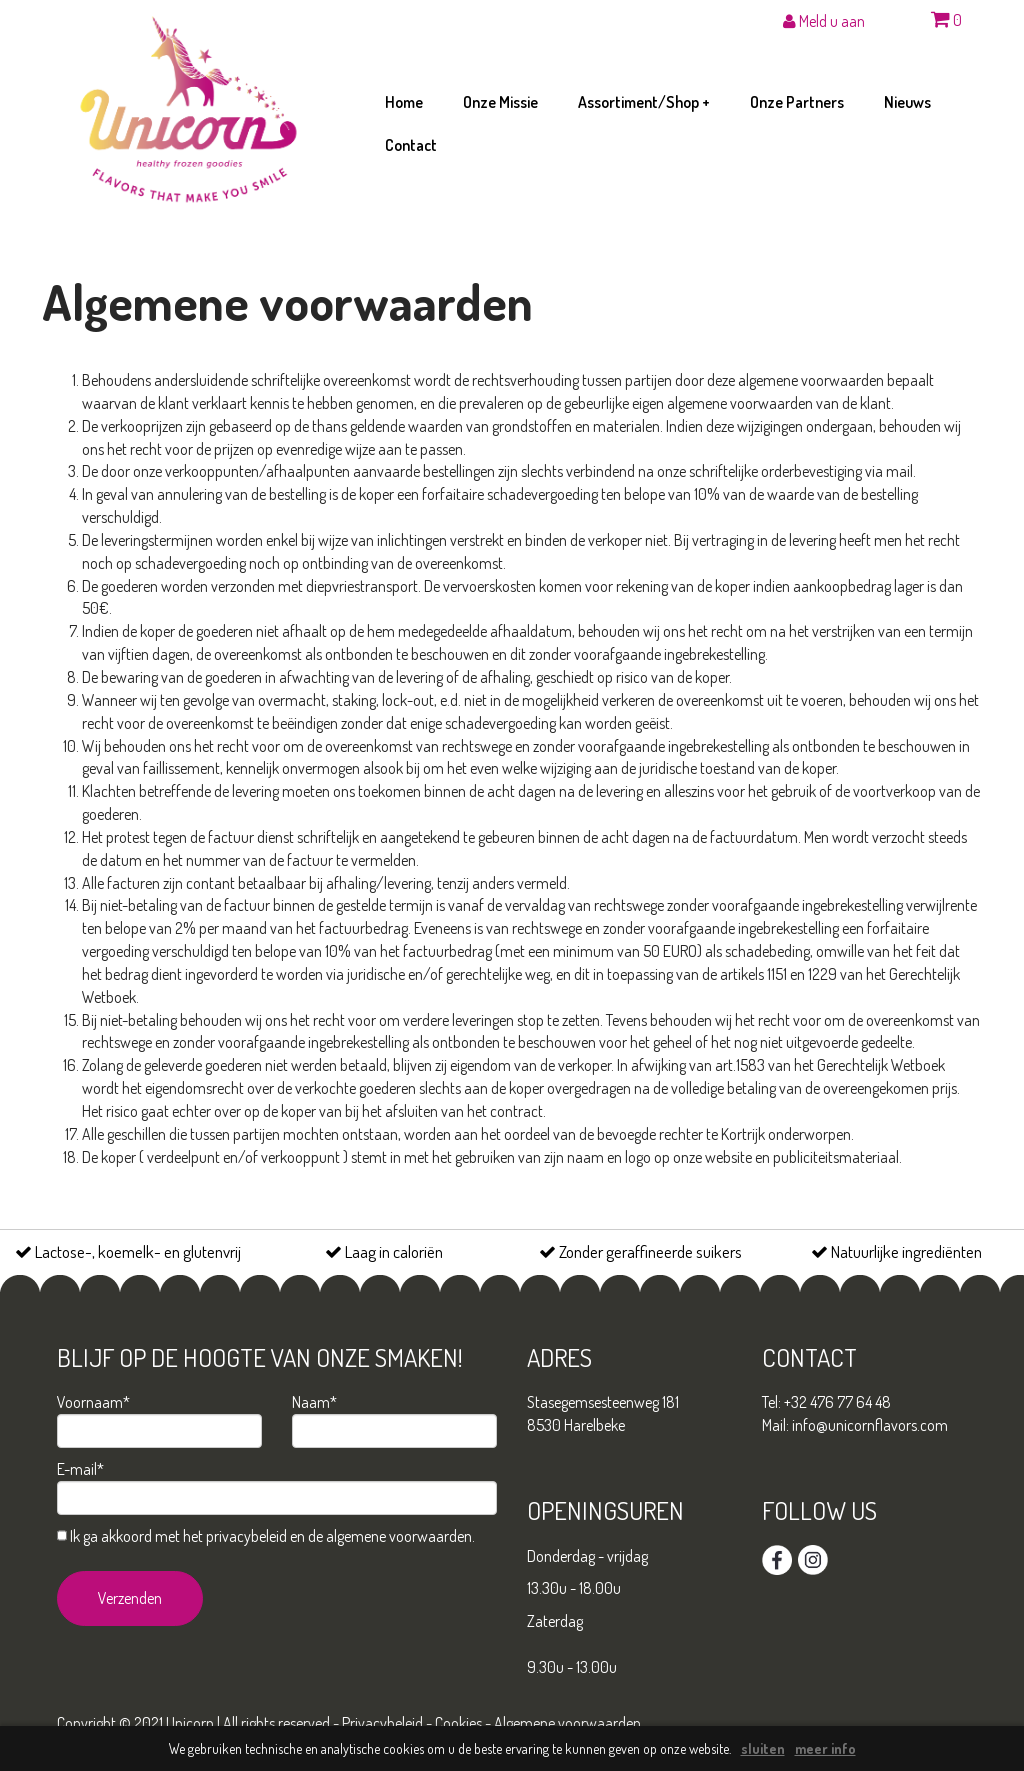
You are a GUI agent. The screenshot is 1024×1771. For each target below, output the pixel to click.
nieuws (907, 102)
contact (411, 145)
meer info (825, 1748)
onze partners (797, 102)
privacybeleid (246, 1536)
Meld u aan (824, 21)
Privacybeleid (382, 1723)
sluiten (763, 1748)
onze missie (500, 102)
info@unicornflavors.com (870, 1425)
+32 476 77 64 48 (837, 1402)
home (404, 102)
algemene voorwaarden (399, 1536)
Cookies (458, 1723)
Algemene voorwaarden (567, 1723)
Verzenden (130, 1598)
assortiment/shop (644, 102)
